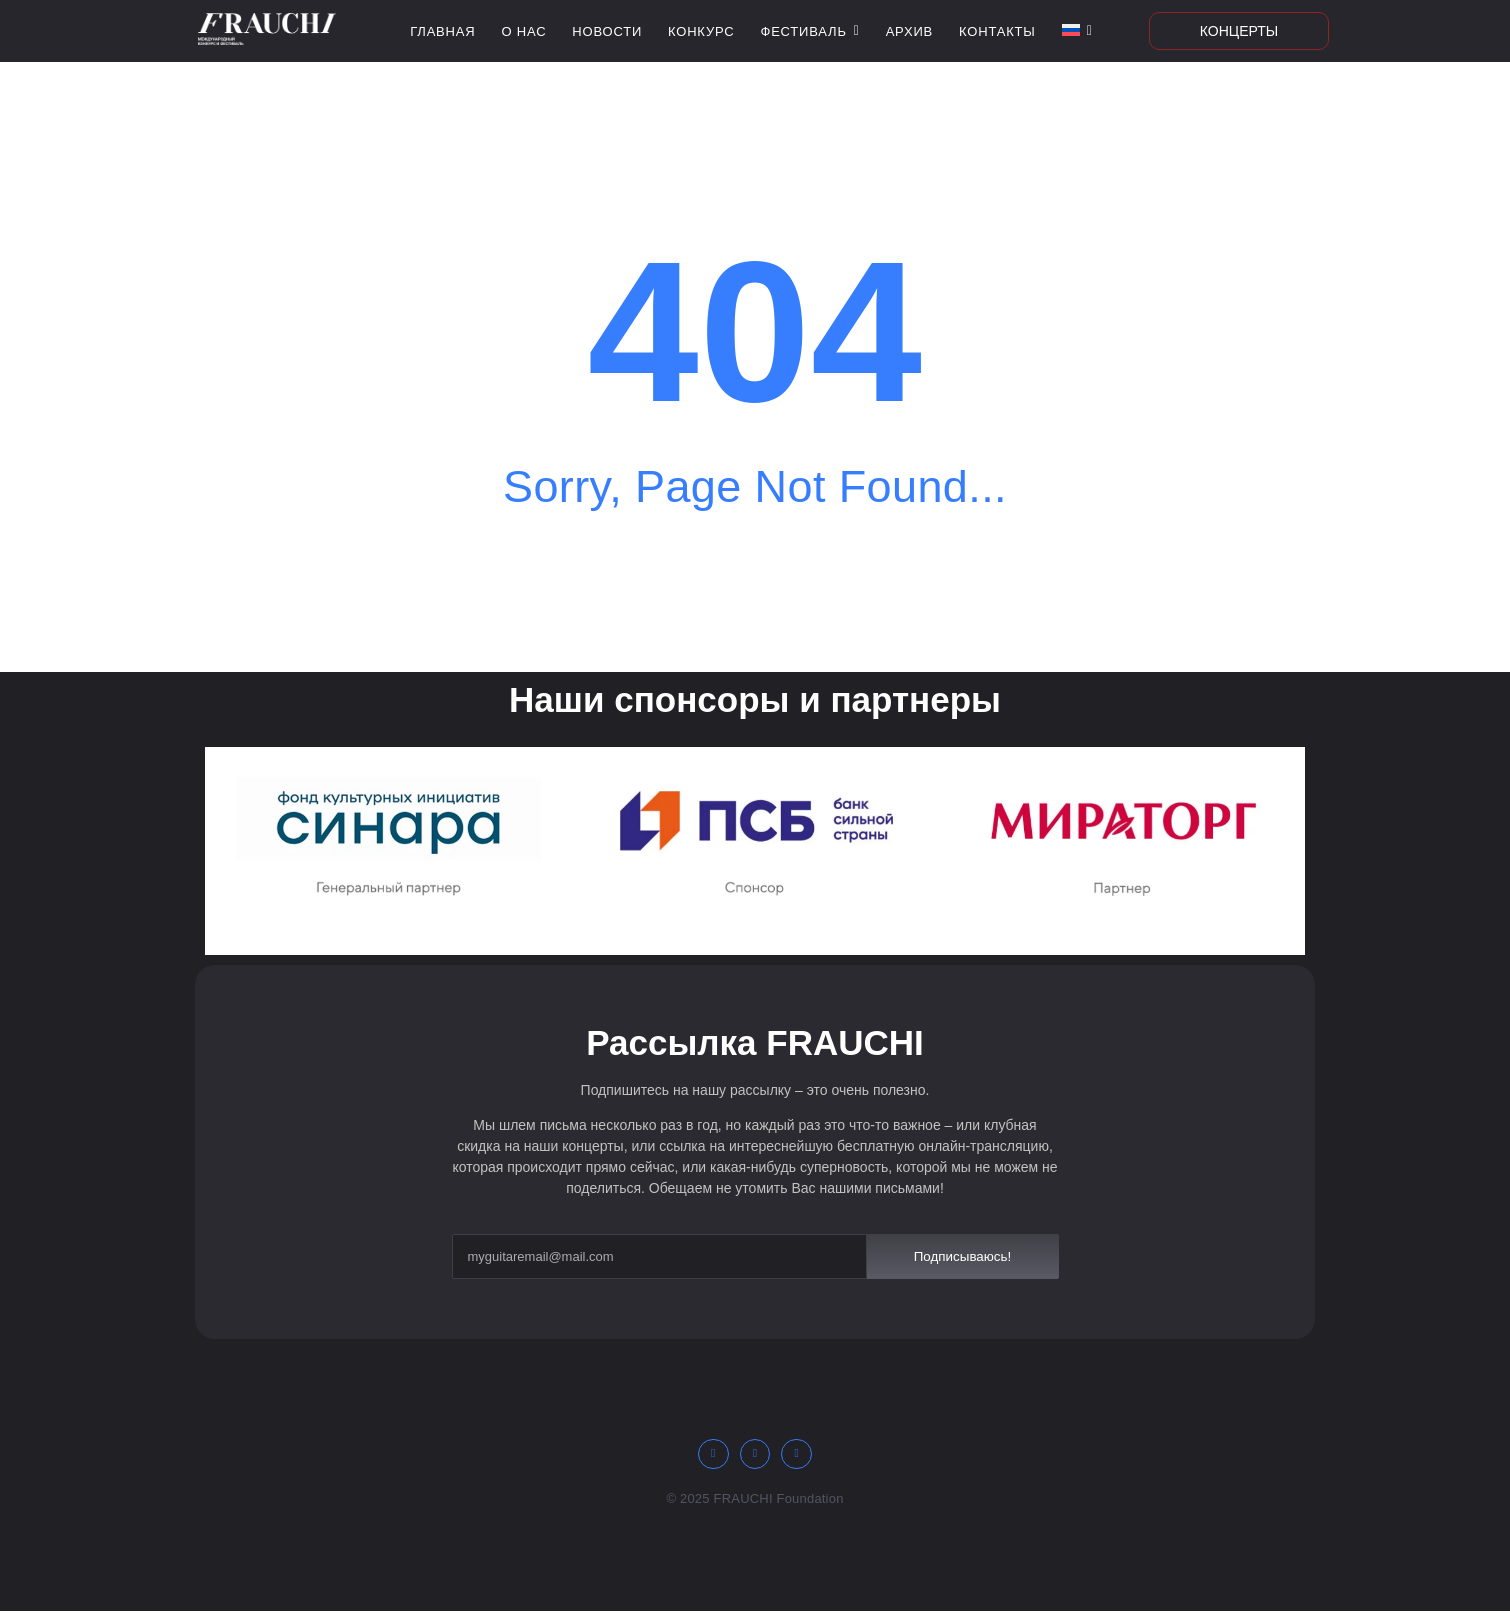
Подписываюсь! (963, 1256)
